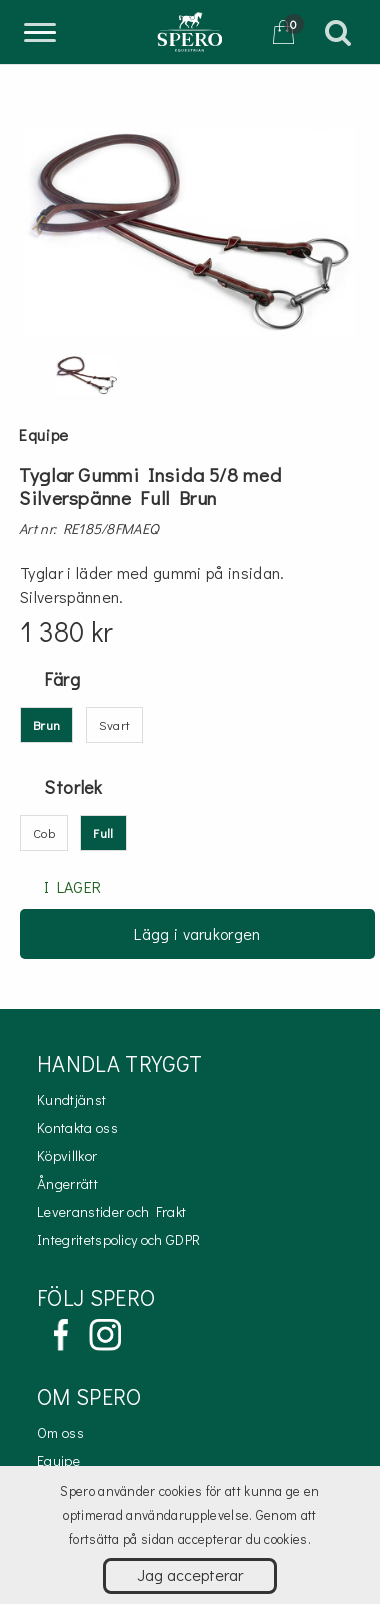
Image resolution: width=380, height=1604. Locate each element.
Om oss (60, 1432)
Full (103, 832)
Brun (46, 724)
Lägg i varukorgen (197, 933)
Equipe (58, 1460)
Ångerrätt (67, 1183)
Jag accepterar (190, 1574)
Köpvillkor (67, 1155)
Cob (44, 832)
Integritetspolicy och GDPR (118, 1239)
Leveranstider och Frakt (111, 1211)
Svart (115, 724)
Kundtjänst (71, 1099)
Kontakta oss (77, 1127)
